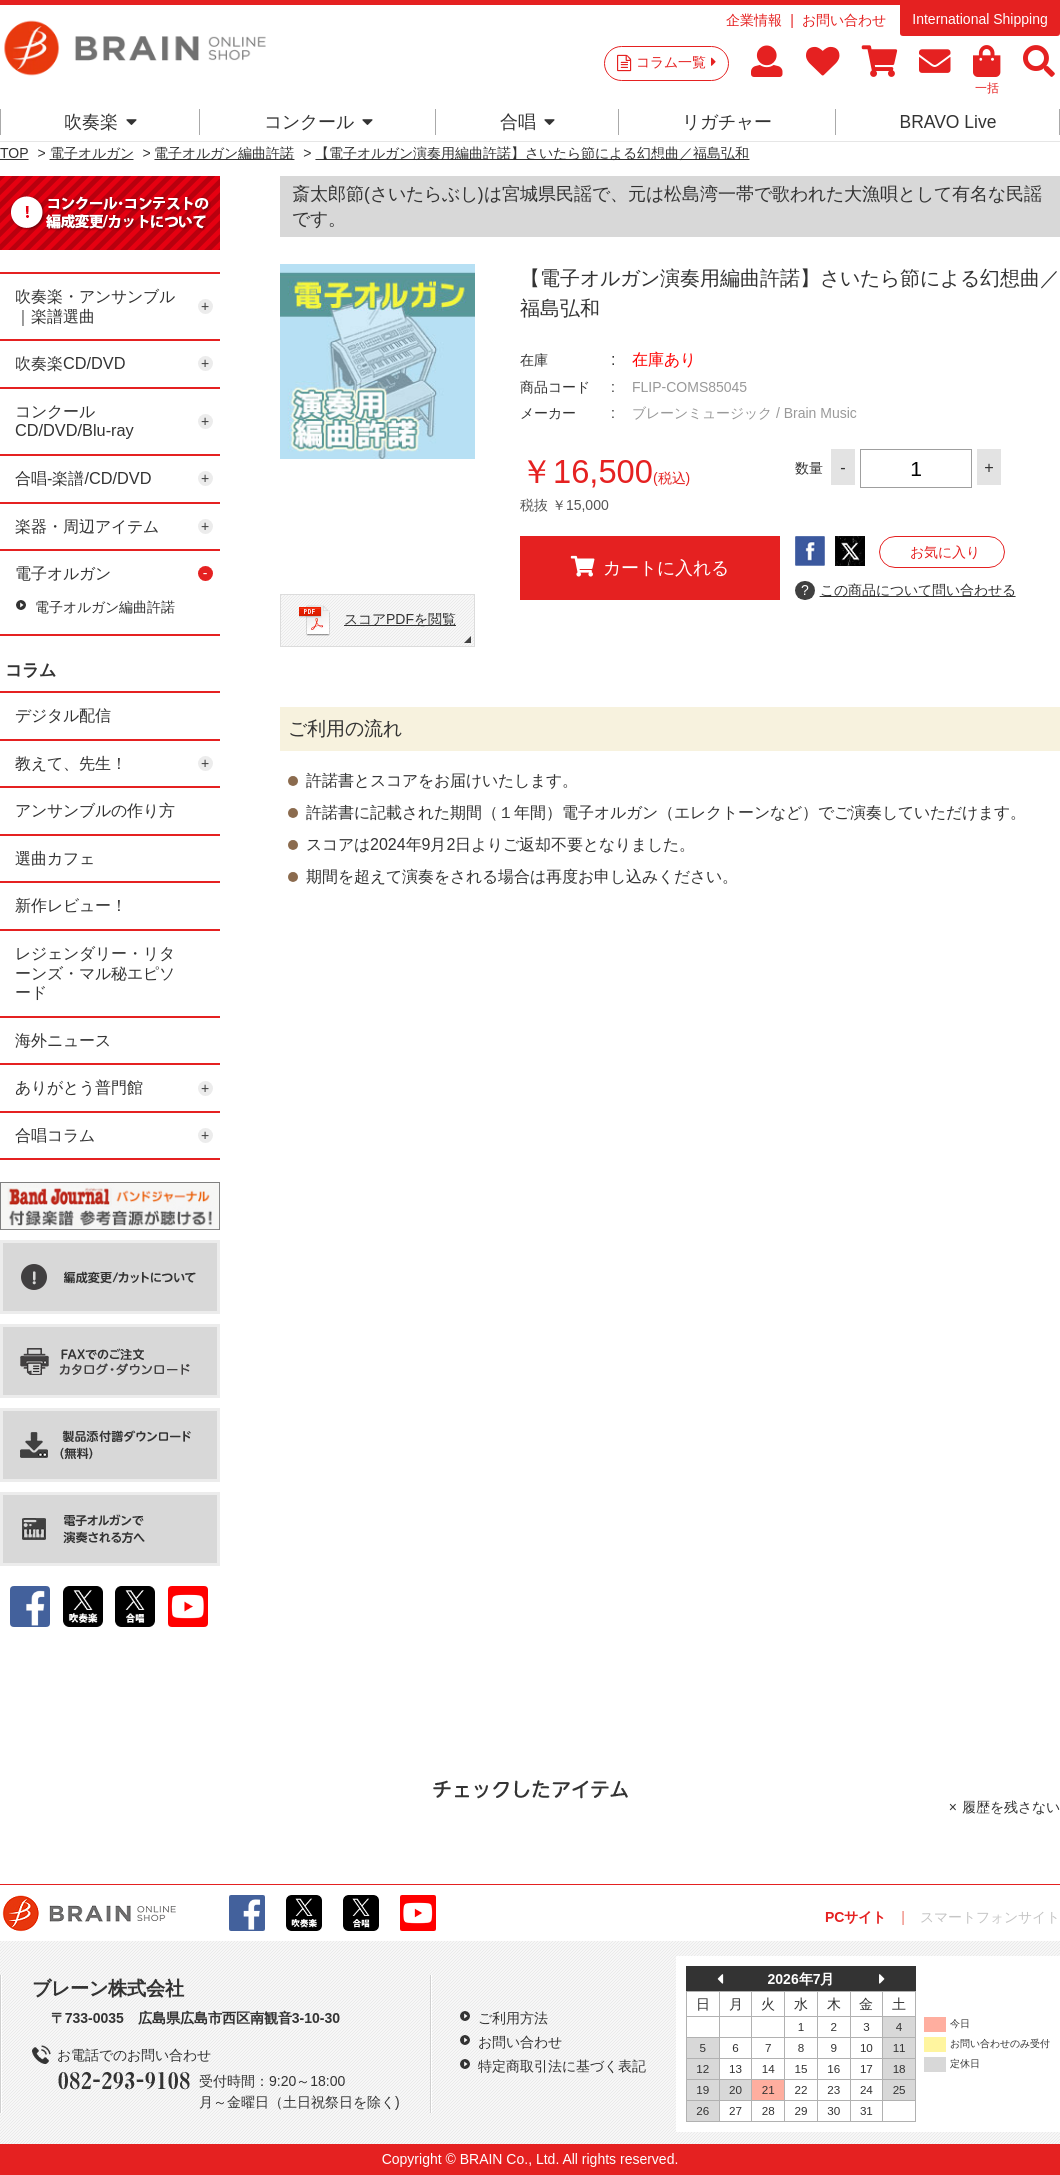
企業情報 (754, 20)
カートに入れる (650, 567)
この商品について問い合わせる (905, 591)
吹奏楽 (100, 122)
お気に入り (945, 552)
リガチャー (727, 122)
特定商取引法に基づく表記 (562, 2066)
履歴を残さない (1011, 1807)
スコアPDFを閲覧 (400, 619)
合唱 (527, 122)
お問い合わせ (844, 20)
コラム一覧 (676, 62)
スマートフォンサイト (990, 1917)
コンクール (318, 122)
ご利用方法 (513, 2018)
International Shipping (979, 19)
